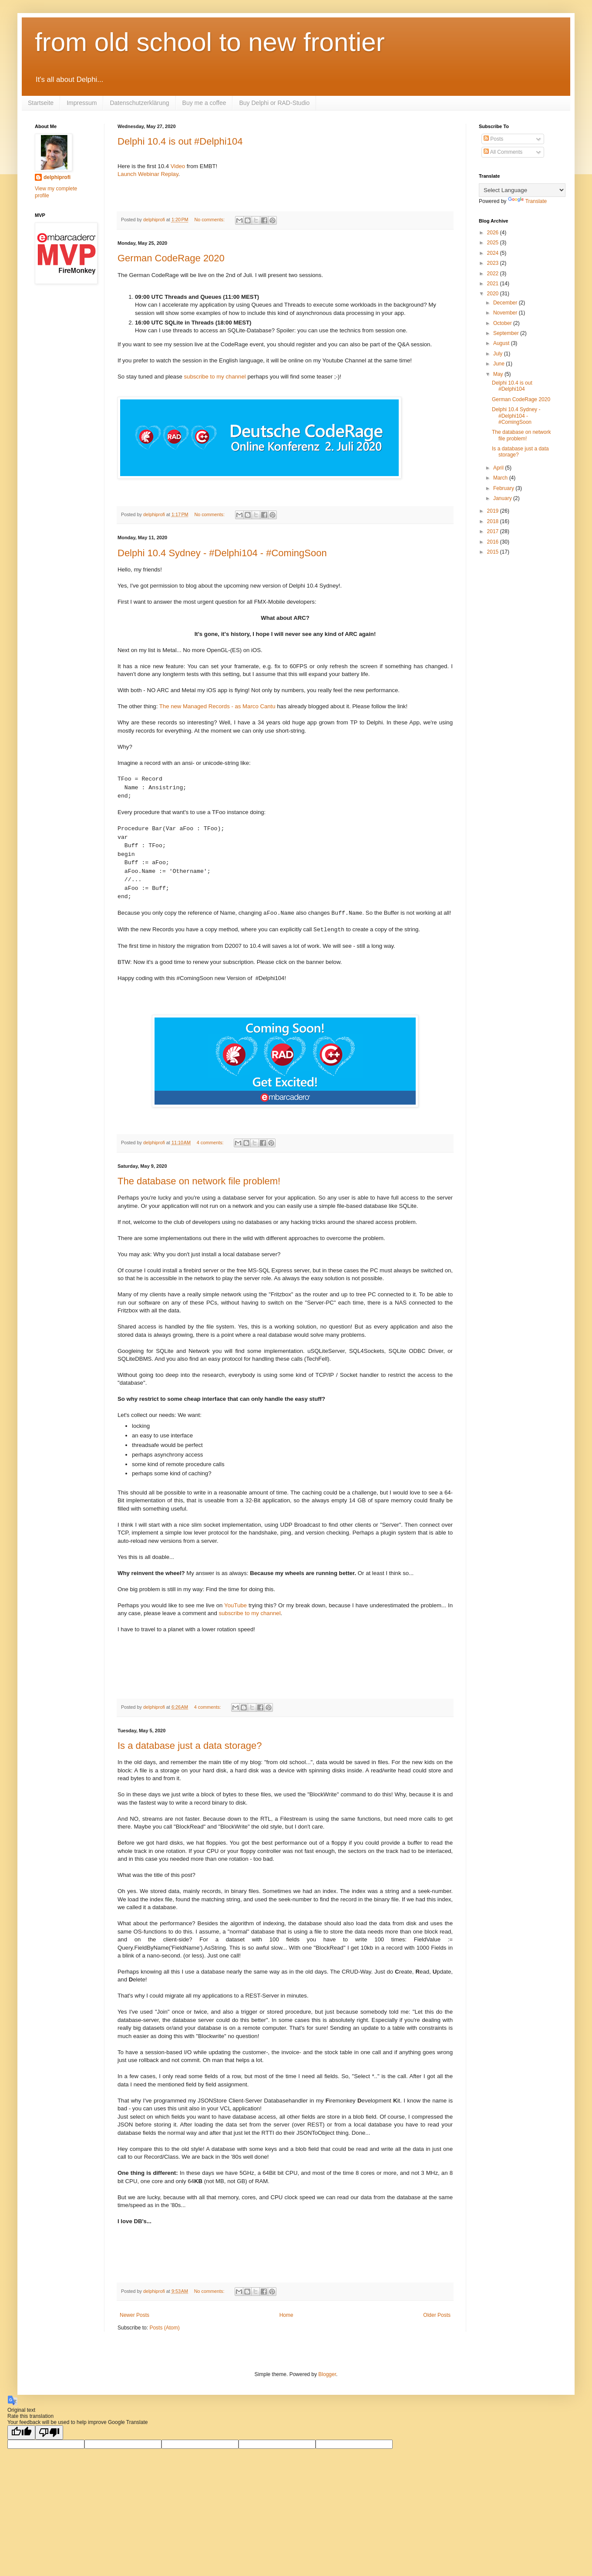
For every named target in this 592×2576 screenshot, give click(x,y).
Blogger (327, 2374)
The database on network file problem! (199, 1181)
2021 (493, 284)
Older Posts (437, 2315)
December (506, 303)
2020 (493, 294)
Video (178, 166)
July (498, 354)
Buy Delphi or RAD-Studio (274, 102)
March (501, 478)
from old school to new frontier (210, 42)
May (499, 374)
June (499, 364)
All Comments (503, 152)
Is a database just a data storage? (190, 1745)
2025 (493, 243)
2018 (493, 521)
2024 (493, 253)
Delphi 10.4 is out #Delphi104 (180, 141)
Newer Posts (134, 2315)
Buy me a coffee (204, 102)
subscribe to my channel (215, 376)
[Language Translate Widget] (522, 190)
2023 (493, 263)
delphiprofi (57, 177)
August (502, 343)
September (506, 333)
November (506, 313)
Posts (493, 139)
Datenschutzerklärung (139, 102)
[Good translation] (21, 2432)
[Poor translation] (49, 2432)
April (499, 468)
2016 (493, 542)
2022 (493, 273)
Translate (527, 201)
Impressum (82, 102)
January (503, 498)
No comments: (210, 219)
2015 (493, 552)
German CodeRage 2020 (171, 258)
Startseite (41, 102)
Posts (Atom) (164, 2328)
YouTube (235, 1605)
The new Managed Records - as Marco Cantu (217, 706)
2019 (493, 511)
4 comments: (211, 1142)
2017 (493, 531)
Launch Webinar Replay (148, 174)
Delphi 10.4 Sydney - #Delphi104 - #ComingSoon (222, 553)
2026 (493, 233)
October (503, 323)
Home (286, 2315)
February (504, 488)
